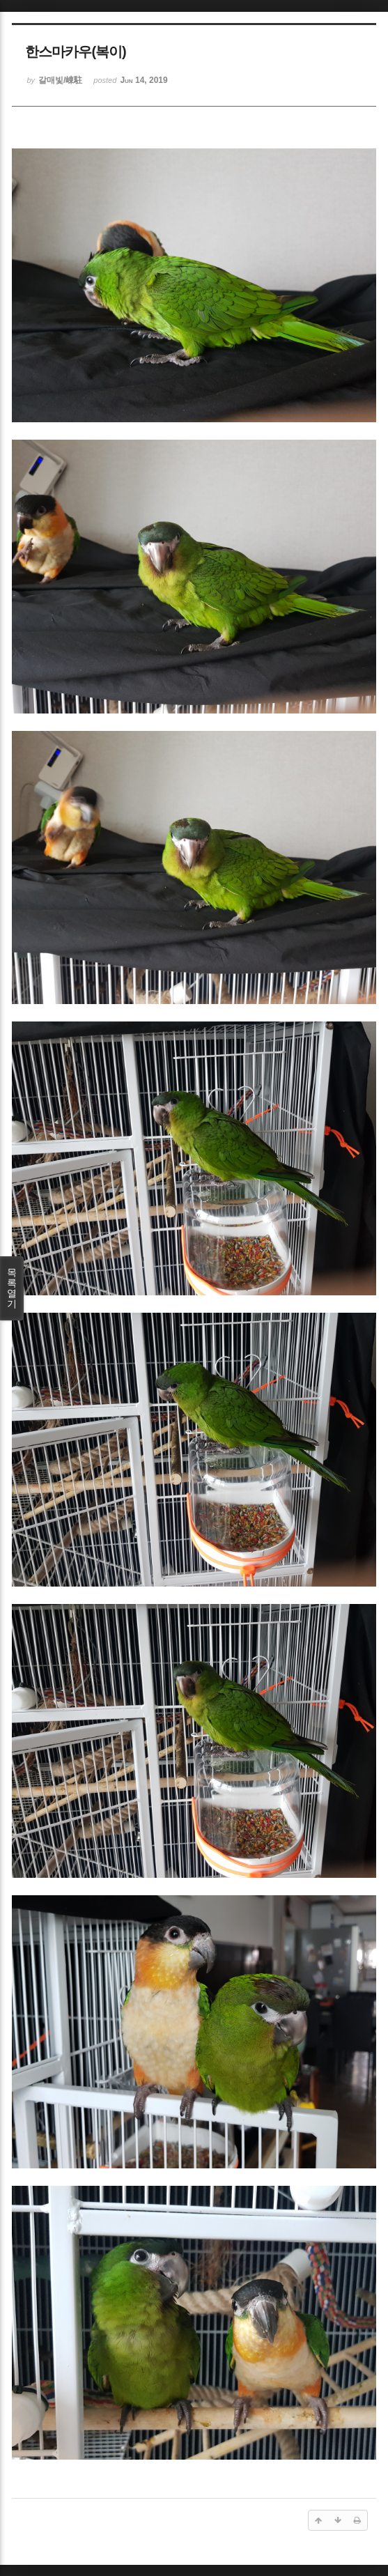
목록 (12, 1288)
